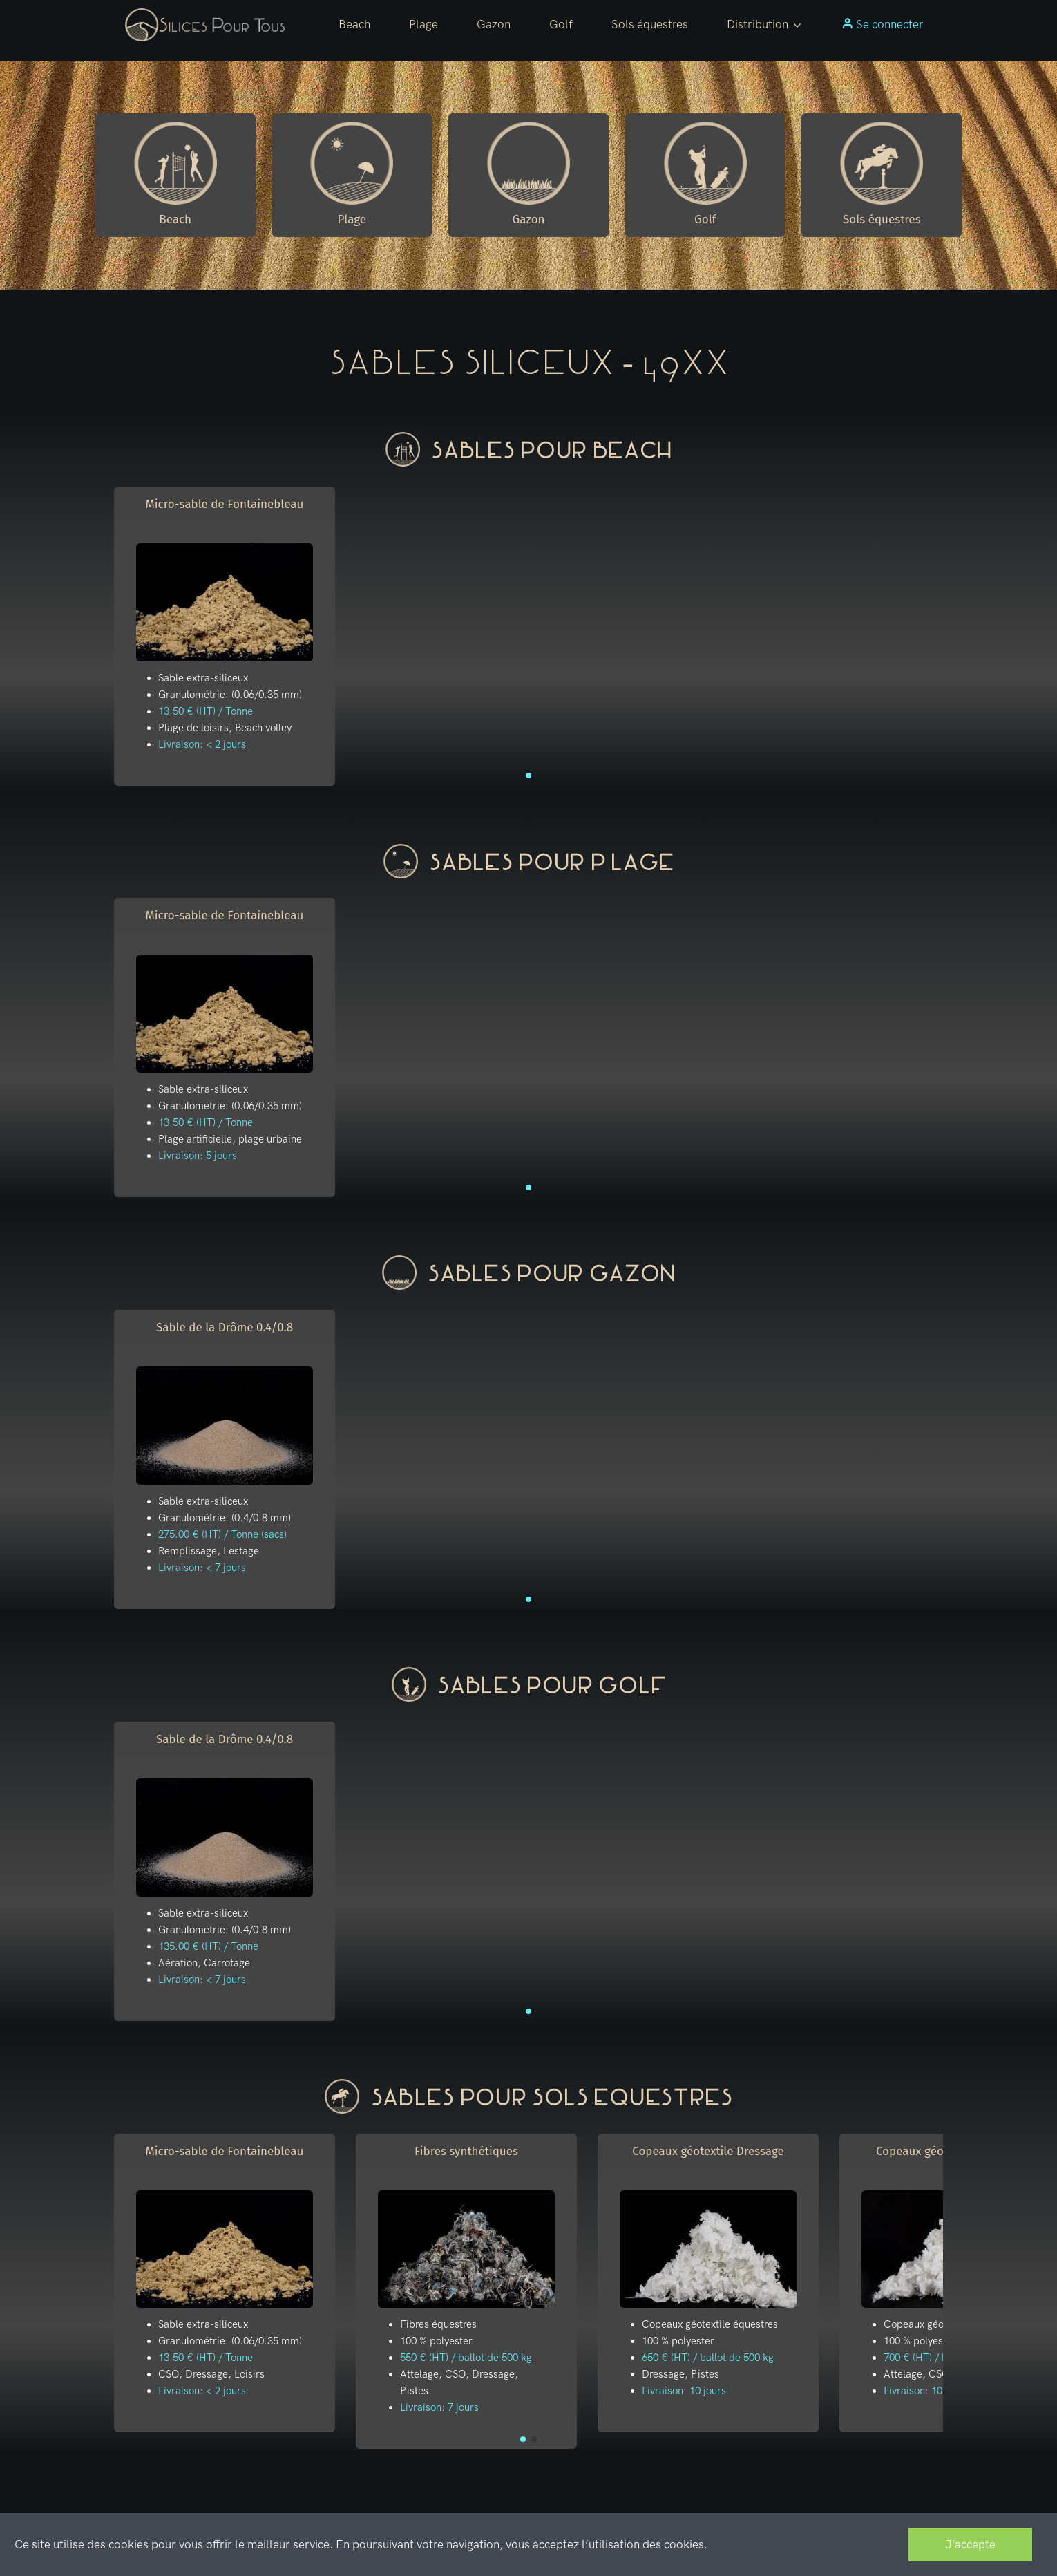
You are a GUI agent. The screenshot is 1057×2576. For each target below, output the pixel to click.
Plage (423, 24)
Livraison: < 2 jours (202, 744)
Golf (561, 24)
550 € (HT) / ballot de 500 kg (466, 2357)
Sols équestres (649, 24)
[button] (764, 25)
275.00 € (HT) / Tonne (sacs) (222, 1534)
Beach (354, 24)
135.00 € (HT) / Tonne (208, 1946)
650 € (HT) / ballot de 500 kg (708, 2357)
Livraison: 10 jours (684, 2391)
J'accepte (970, 2544)
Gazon (494, 24)
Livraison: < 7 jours (202, 1567)
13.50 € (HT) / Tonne (205, 711)
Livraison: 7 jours (439, 2407)
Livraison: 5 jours (197, 1155)
